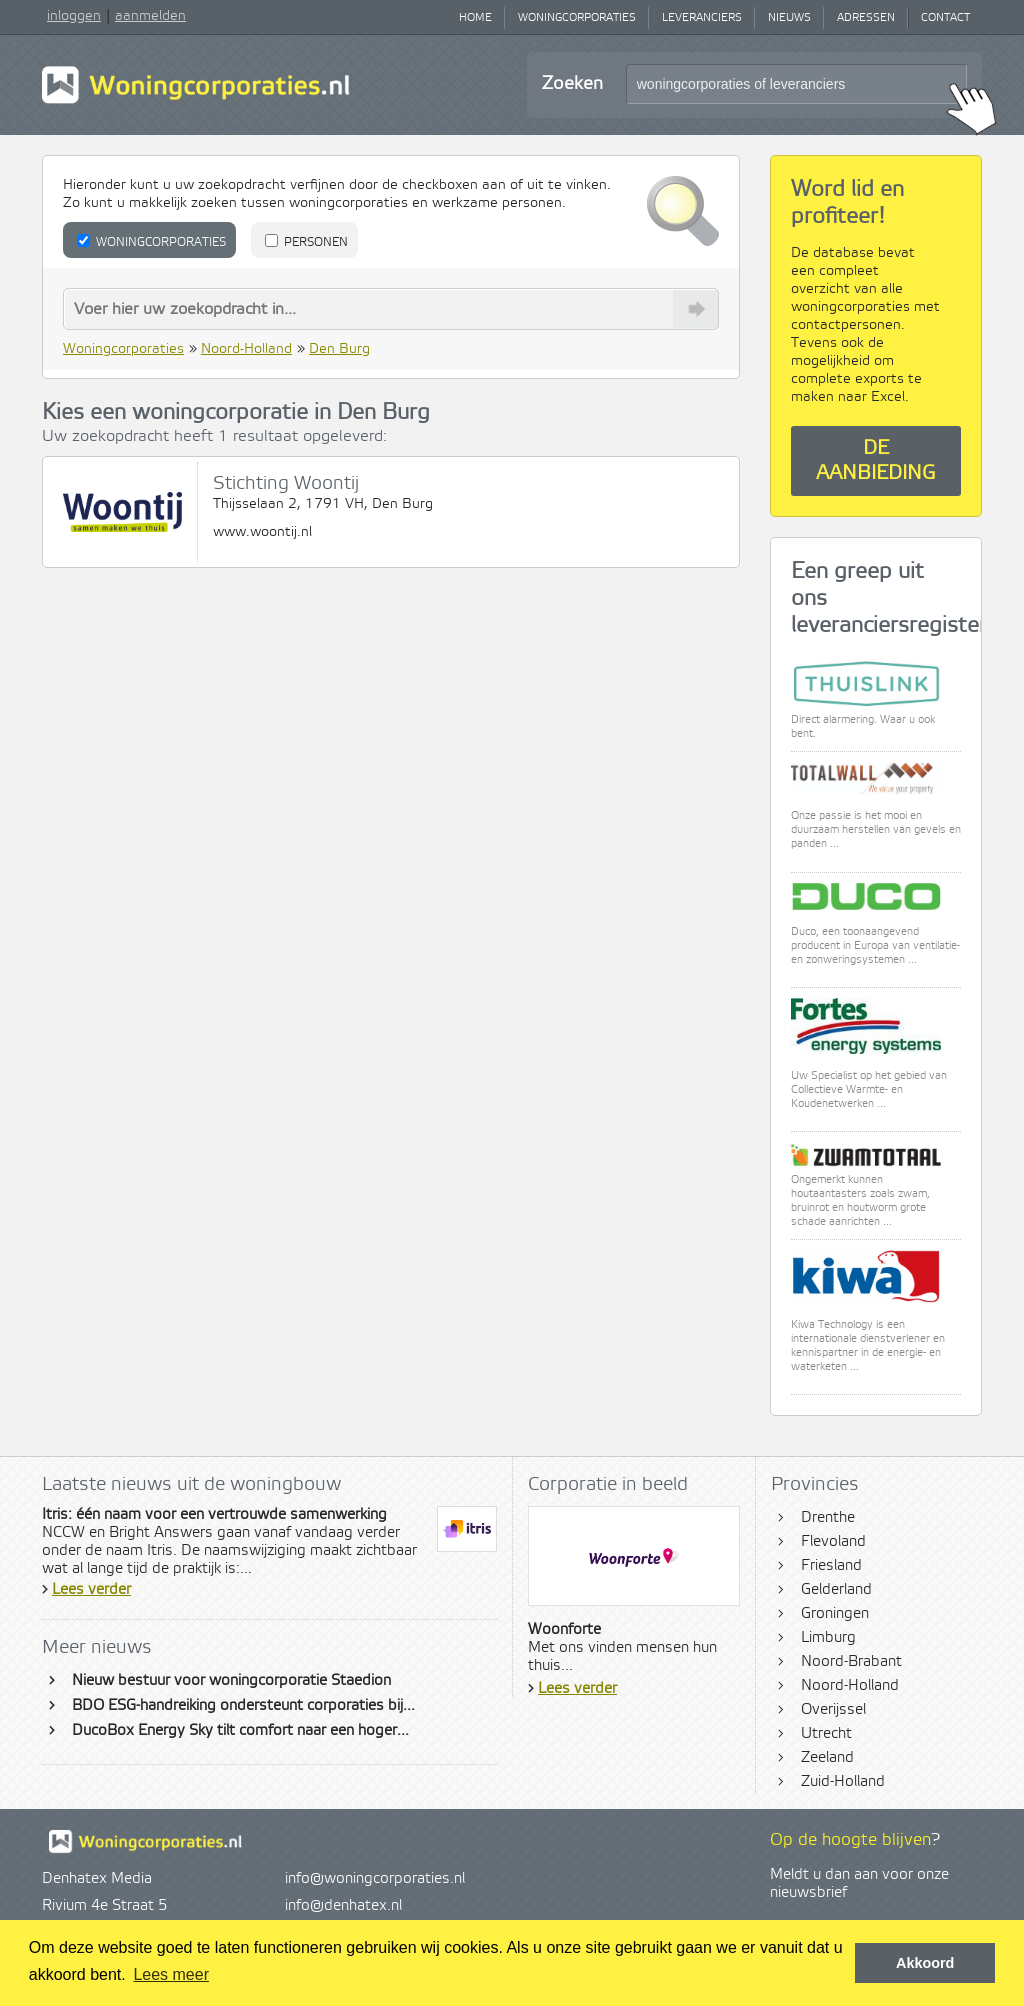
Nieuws (789, 18)
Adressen (866, 18)
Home (475, 18)
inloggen (74, 16)
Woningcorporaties (577, 18)
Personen (306, 242)
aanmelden (150, 16)
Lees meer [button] (171, 1974)
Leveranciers (702, 18)
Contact (945, 18)
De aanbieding (876, 461)
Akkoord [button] (925, 1963)
